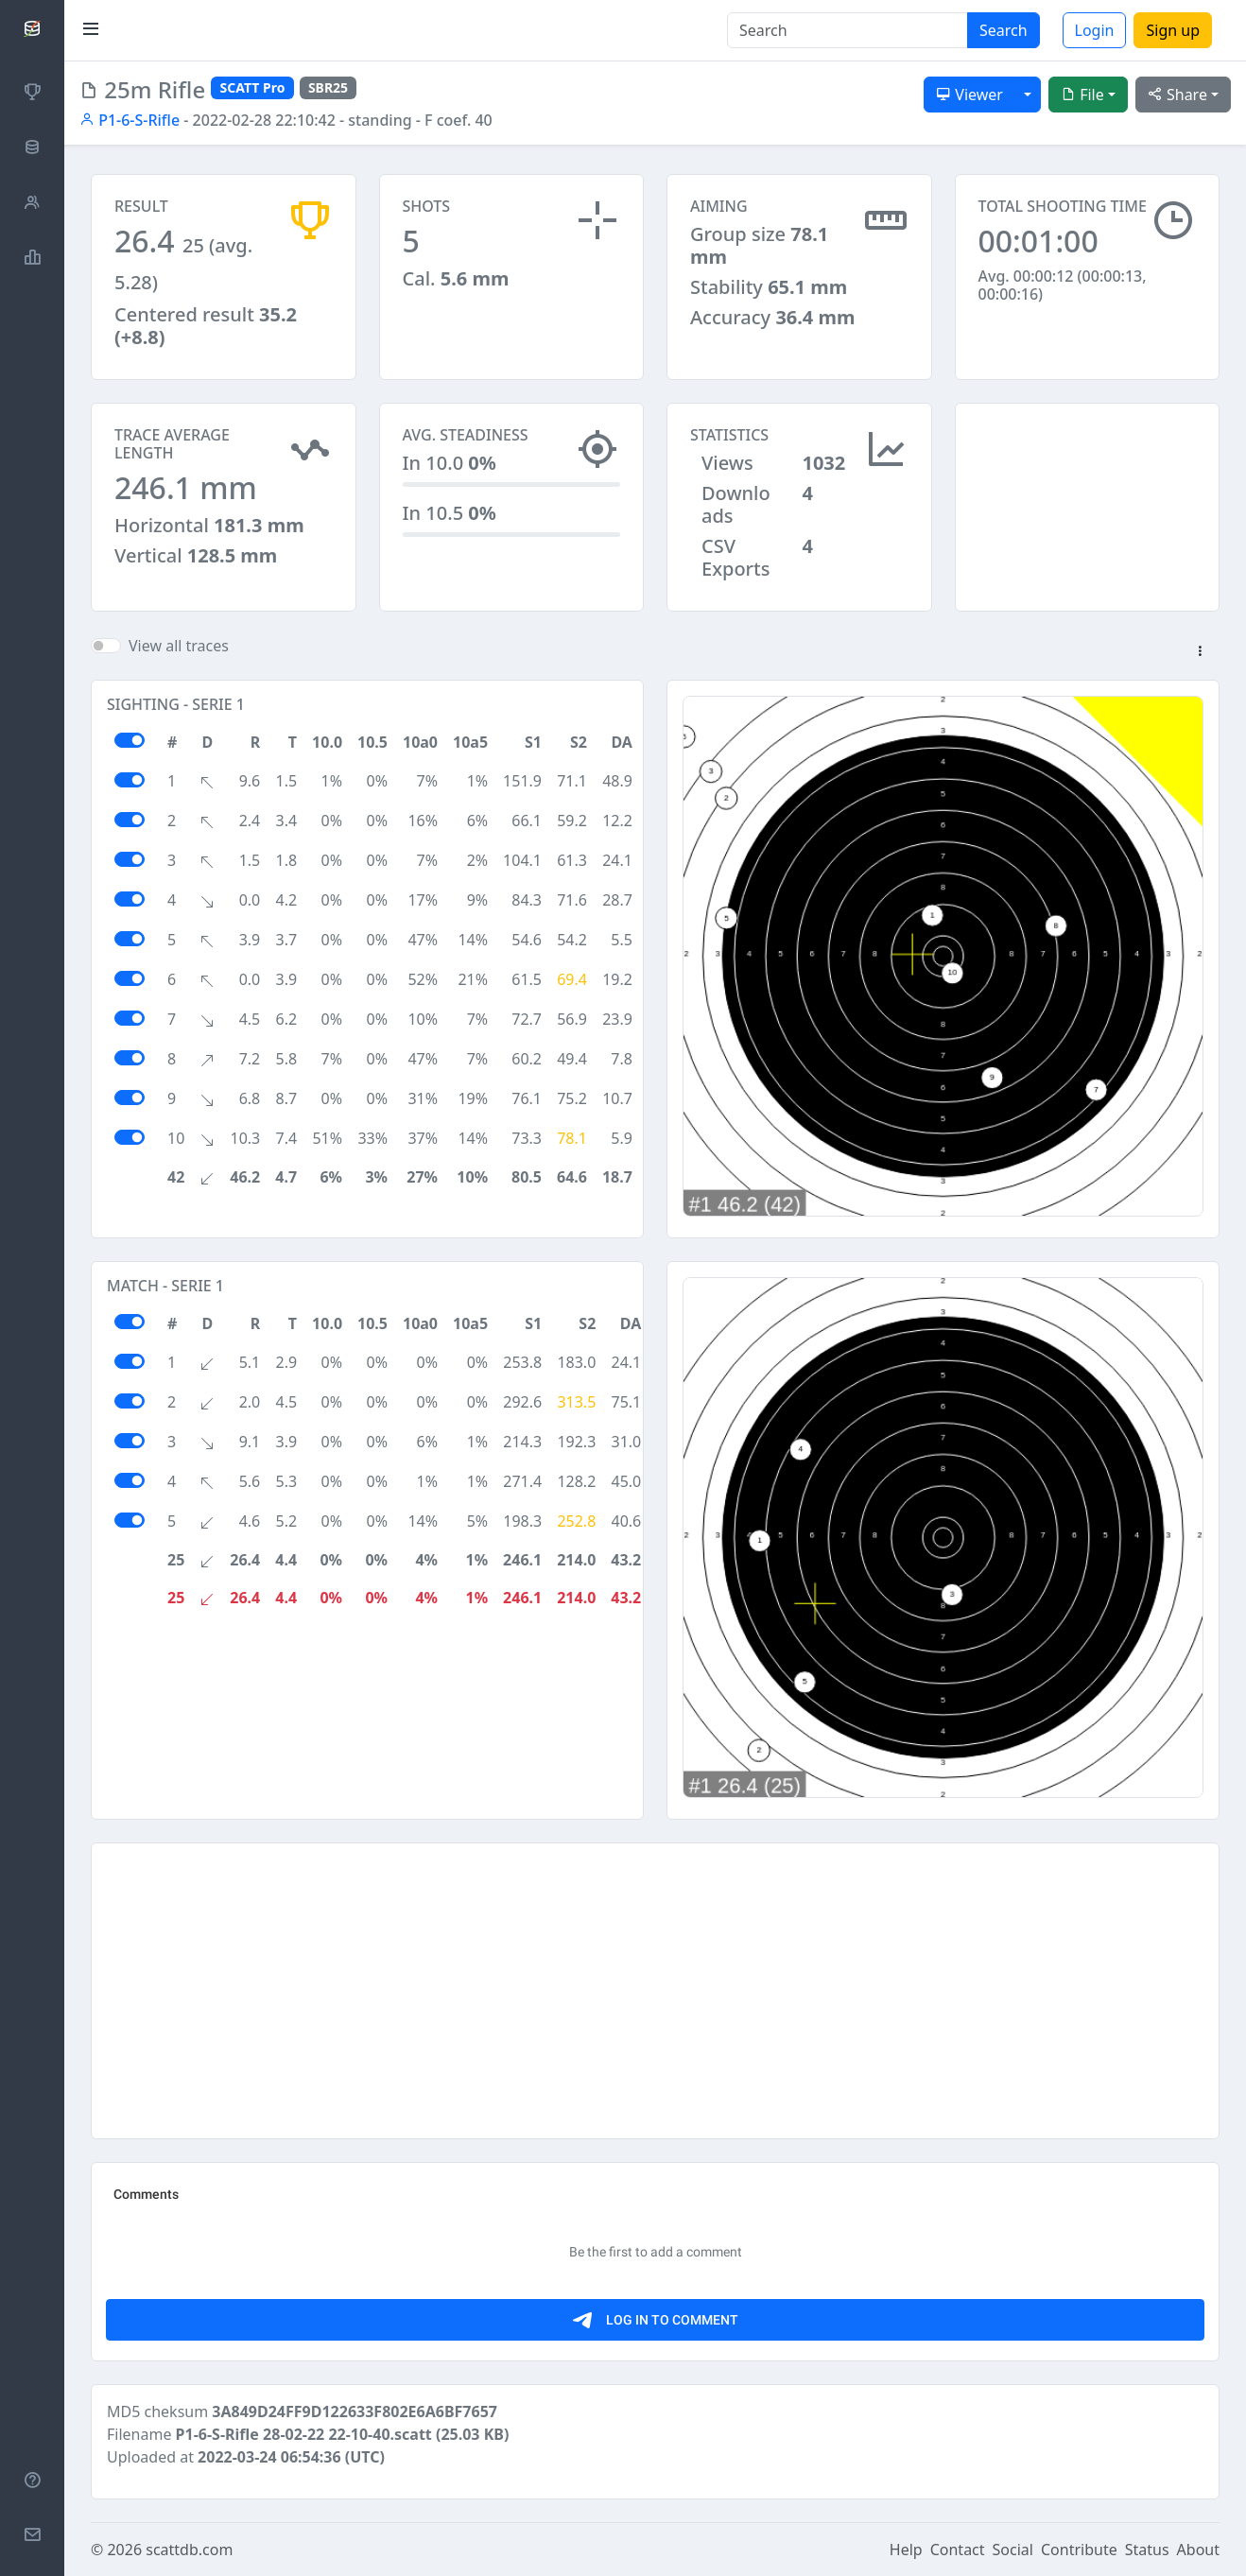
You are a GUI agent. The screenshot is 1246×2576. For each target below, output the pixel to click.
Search (1003, 30)
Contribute (1079, 2549)
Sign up (1173, 30)
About (1198, 2549)
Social (1013, 2549)
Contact (957, 2549)
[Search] (847, 30)
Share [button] (1177, 94)
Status (1147, 2549)
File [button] (1082, 94)
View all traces (179, 645)
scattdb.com (189, 2549)
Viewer (969, 94)
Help (906, 2549)
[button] (1200, 652)
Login (1095, 30)
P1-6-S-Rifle (129, 120)
